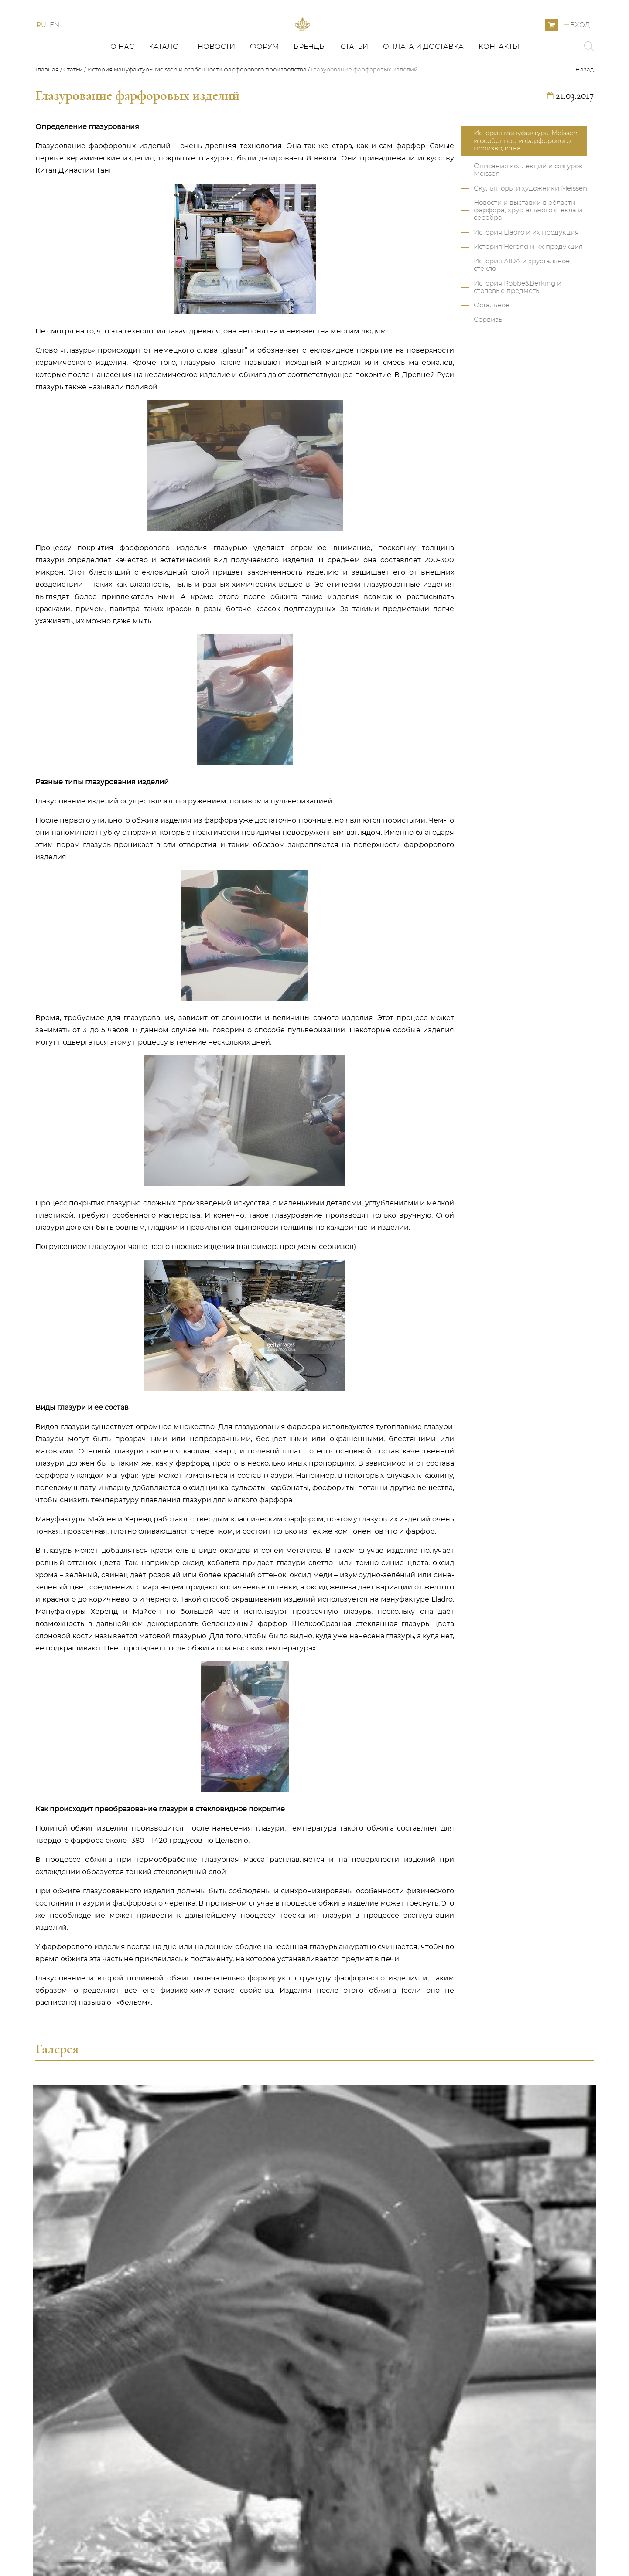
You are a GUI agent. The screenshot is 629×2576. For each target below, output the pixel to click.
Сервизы (488, 359)
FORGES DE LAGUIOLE (227, 2473)
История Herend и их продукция (528, 286)
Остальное (491, 344)
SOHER (200, 2440)
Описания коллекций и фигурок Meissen (528, 209)
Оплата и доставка (423, 85)
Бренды (310, 85)
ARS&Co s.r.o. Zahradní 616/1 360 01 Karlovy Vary (501, 2370)
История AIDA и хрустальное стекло (522, 304)
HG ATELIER (208, 2429)
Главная (47, 109)
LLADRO (201, 2386)
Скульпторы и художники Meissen (530, 228)
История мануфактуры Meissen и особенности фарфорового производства (197, 109)
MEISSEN (203, 2364)
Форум (264, 85)
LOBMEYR (205, 2462)
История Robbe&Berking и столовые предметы (517, 326)
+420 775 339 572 (478, 2342)
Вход (580, 44)
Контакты (499, 85)
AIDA (196, 2408)
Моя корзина (338, 2364)
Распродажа (209, 2451)
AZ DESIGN (206, 2419)
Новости (216, 85)
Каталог (166, 85)
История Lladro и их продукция (526, 272)
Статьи (354, 85)
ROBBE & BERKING (220, 2375)
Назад (584, 109)
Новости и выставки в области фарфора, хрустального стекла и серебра (528, 250)
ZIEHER (200, 2484)
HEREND (203, 2397)
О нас (122, 85)
